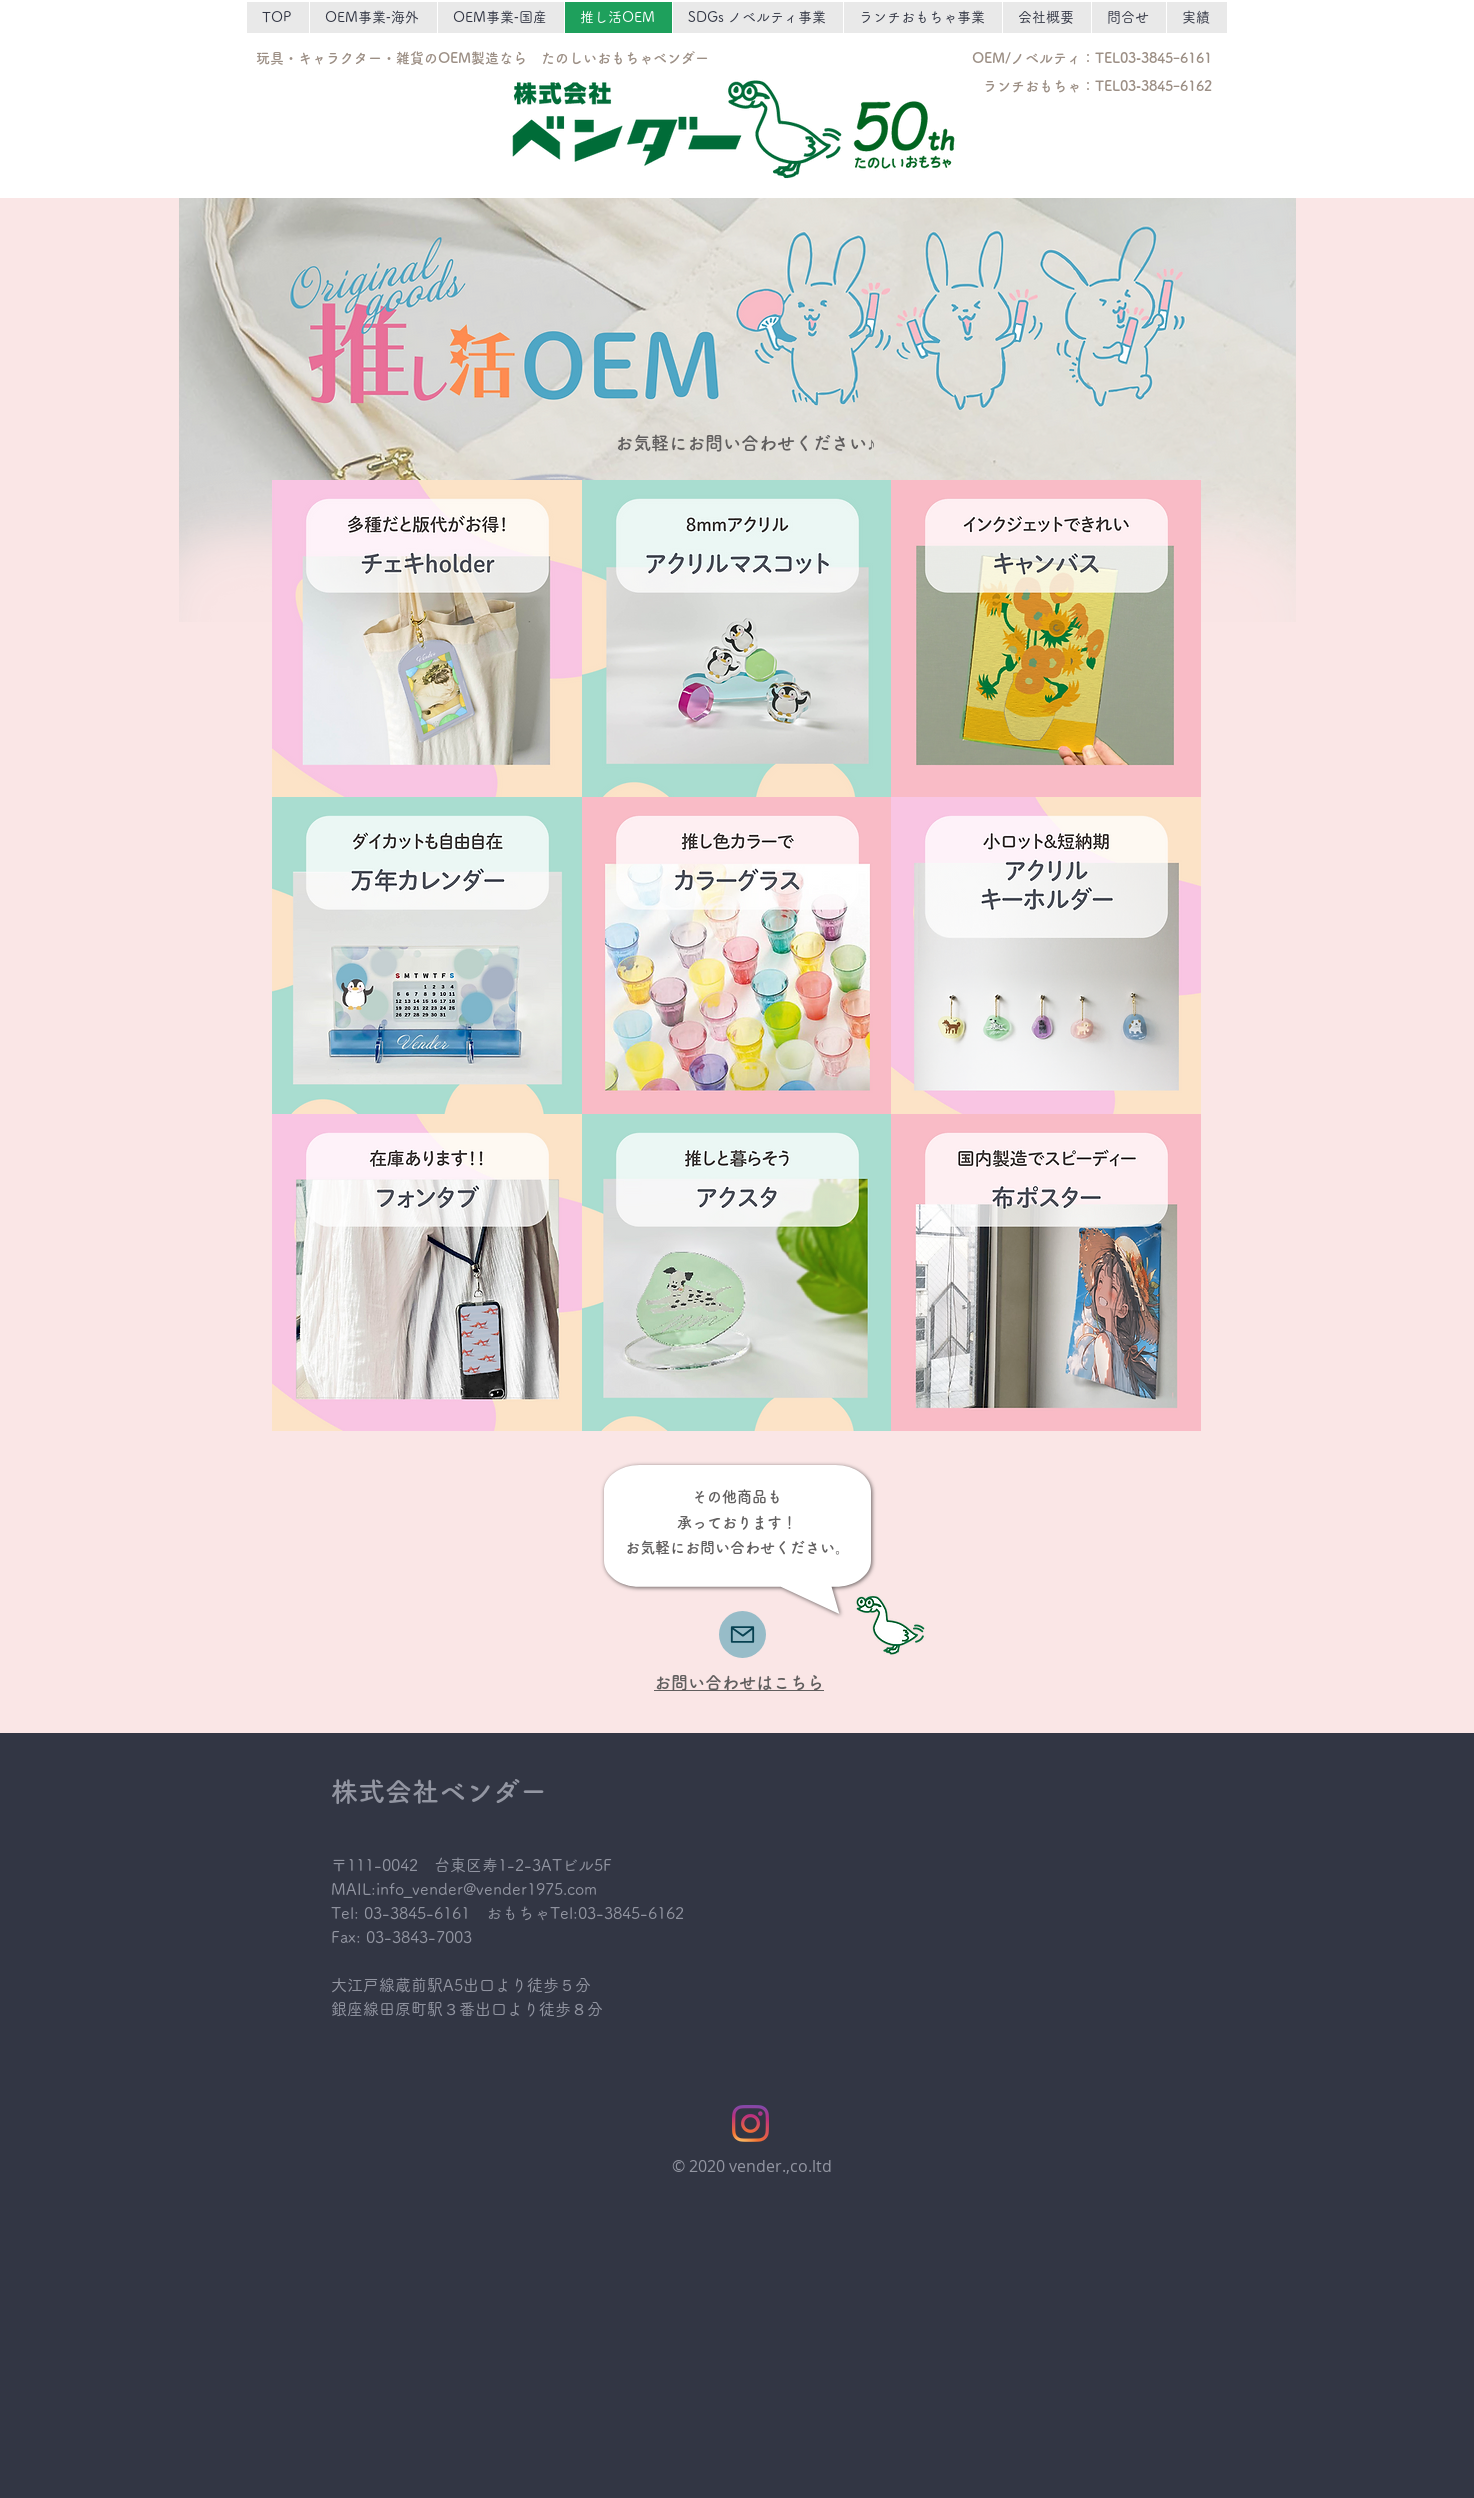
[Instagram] (750, 2123)
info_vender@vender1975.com (486, 1889)
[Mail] (742, 1634)
